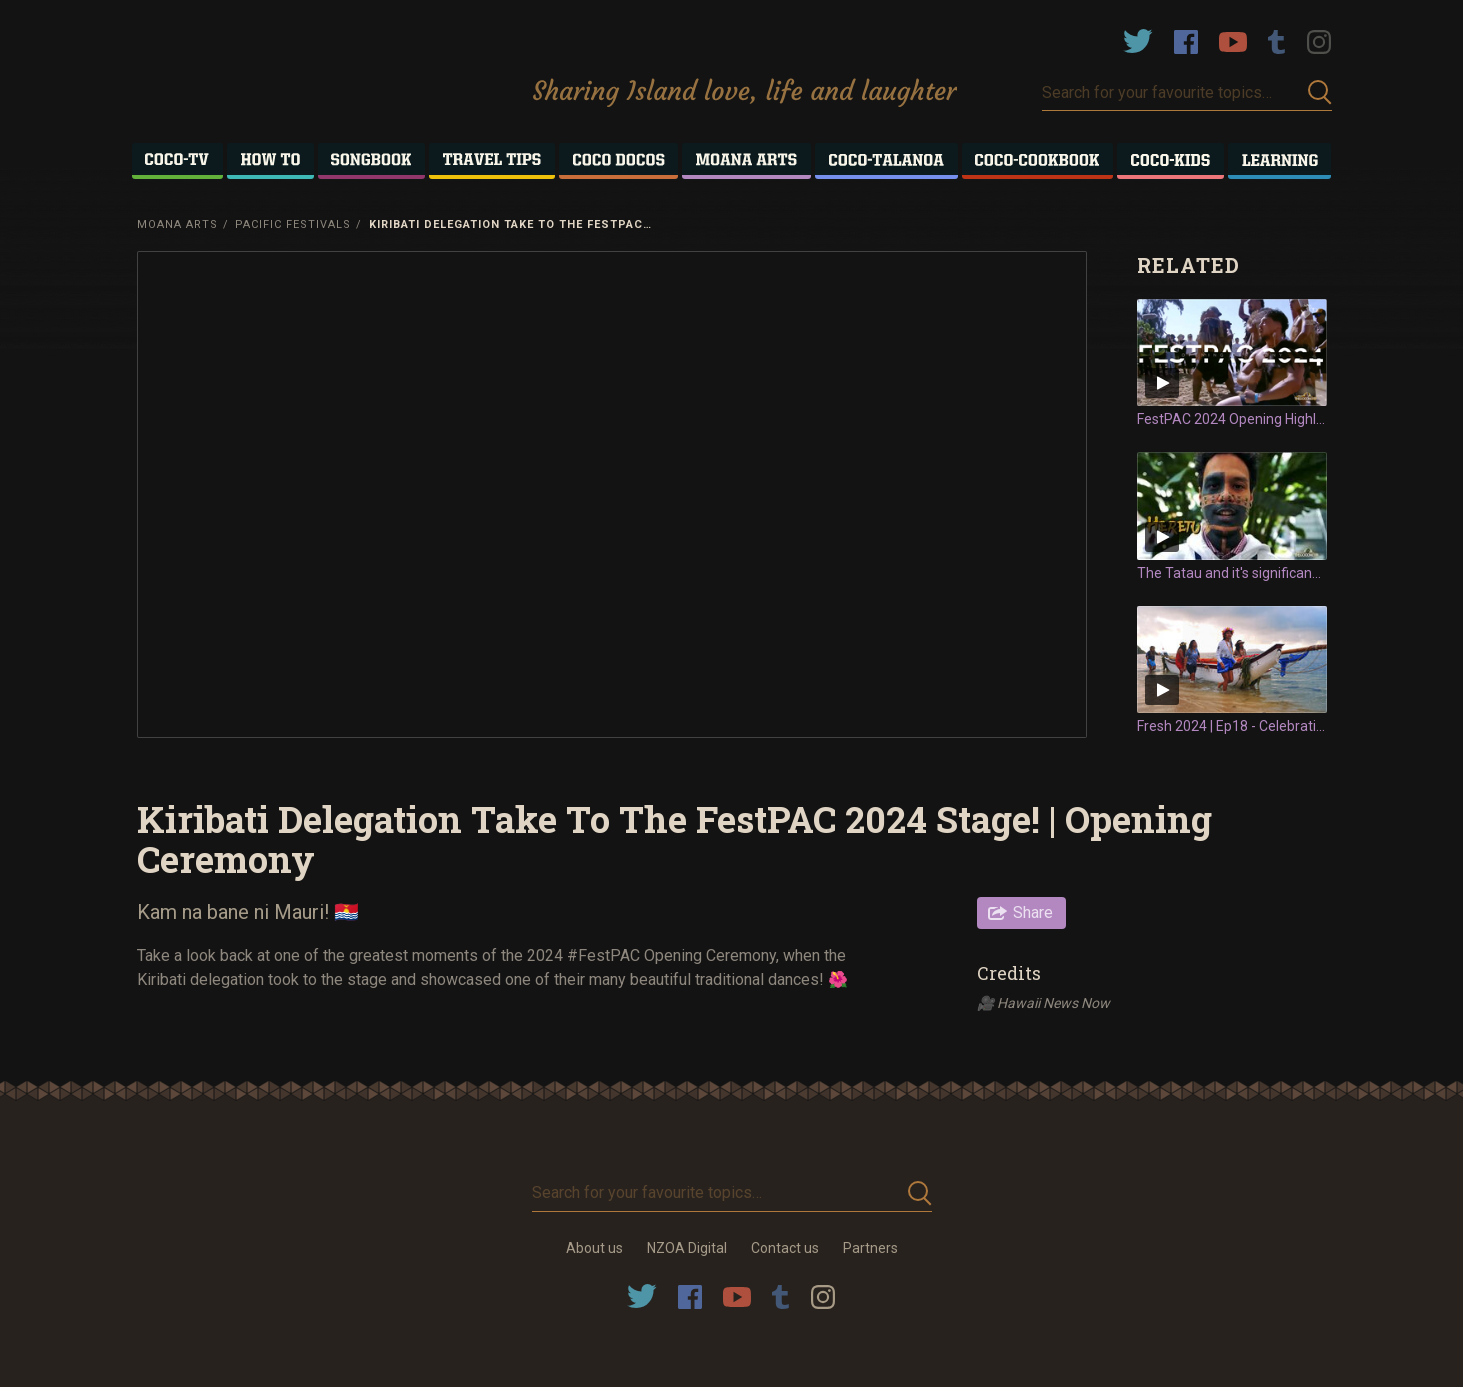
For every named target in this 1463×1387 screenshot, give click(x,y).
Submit (1320, 92)
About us (594, 1248)
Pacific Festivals (293, 224)
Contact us (785, 1248)
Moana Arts (177, 224)
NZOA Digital (687, 1248)
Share (1033, 912)
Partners (870, 1248)
